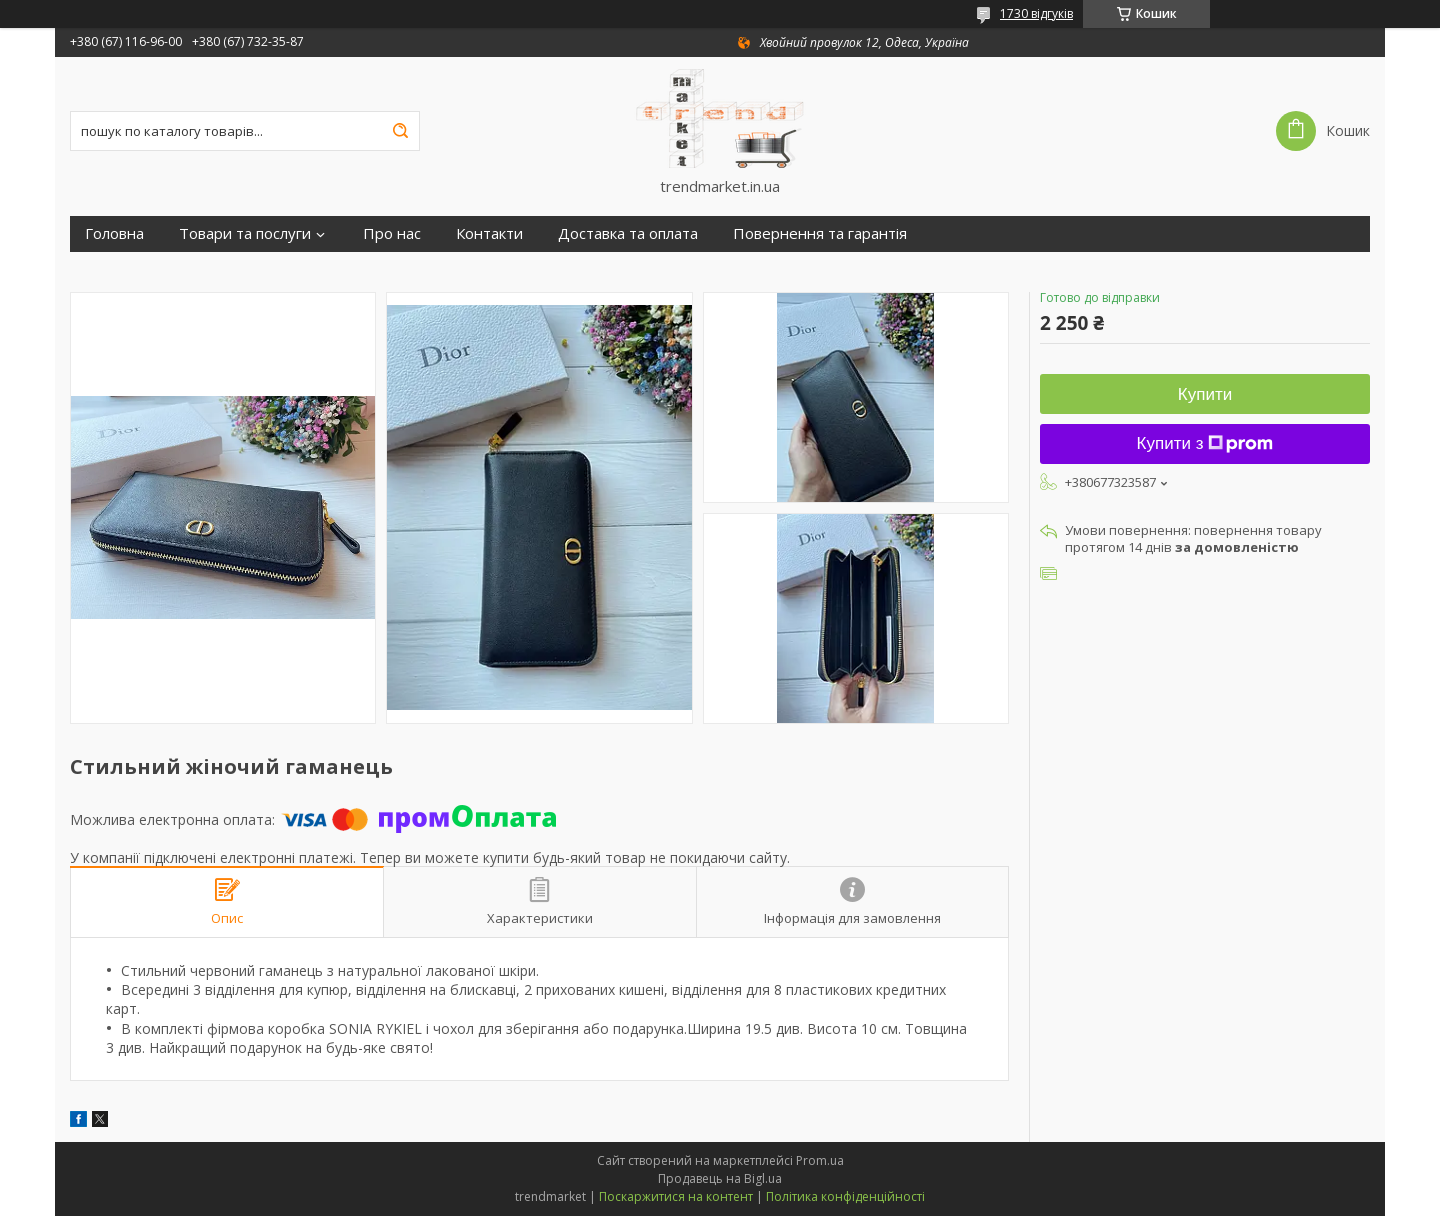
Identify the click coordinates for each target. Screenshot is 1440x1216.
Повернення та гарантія (820, 233)
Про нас (392, 233)
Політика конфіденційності (845, 1196)
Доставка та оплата (628, 233)
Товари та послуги (245, 233)
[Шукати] (400, 131)
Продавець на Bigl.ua (720, 1178)
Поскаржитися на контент (676, 1196)
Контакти (489, 233)
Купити (1205, 394)
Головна (114, 233)
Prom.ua (820, 1160)
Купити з (1205, 443)
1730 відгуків (1036, 13)
